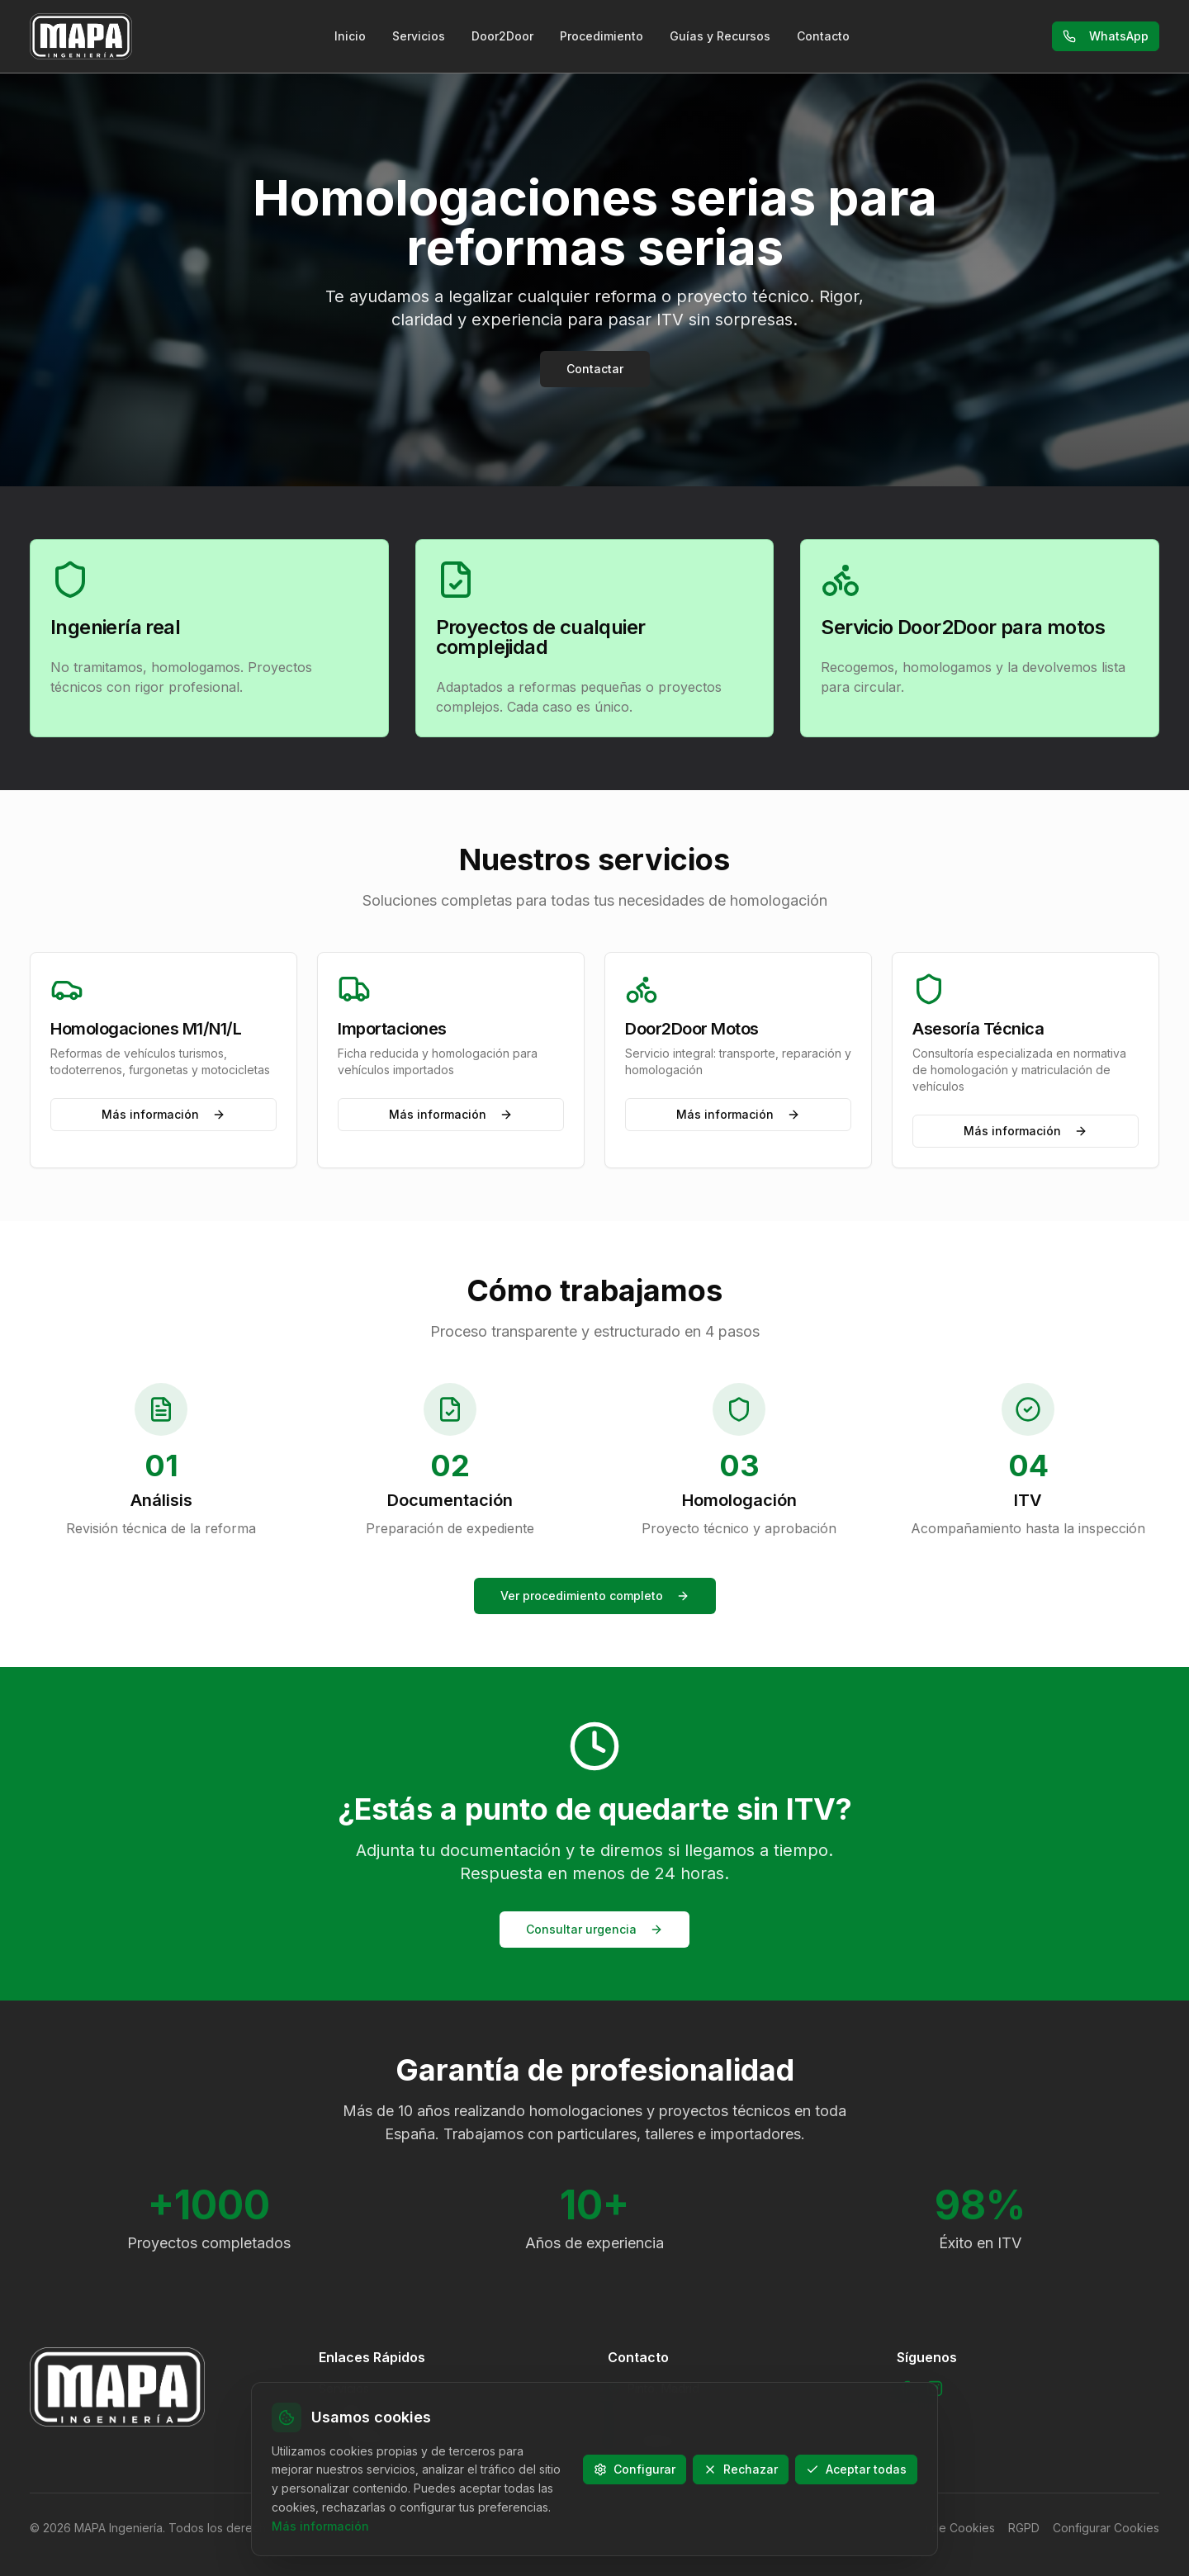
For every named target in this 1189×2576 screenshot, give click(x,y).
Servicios (418, 36)
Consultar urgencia (594, 1929)
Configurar (634, 2468)
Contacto (823, 36)
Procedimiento (601, 36)
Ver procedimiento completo (594, 1596)
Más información (163, 1114)
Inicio (350, 36)
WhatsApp (1106, 36)
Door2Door (502, 36)
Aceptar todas (856, 2468)
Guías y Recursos (720, 36)
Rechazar (740, 2468)
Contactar (594, 369)
